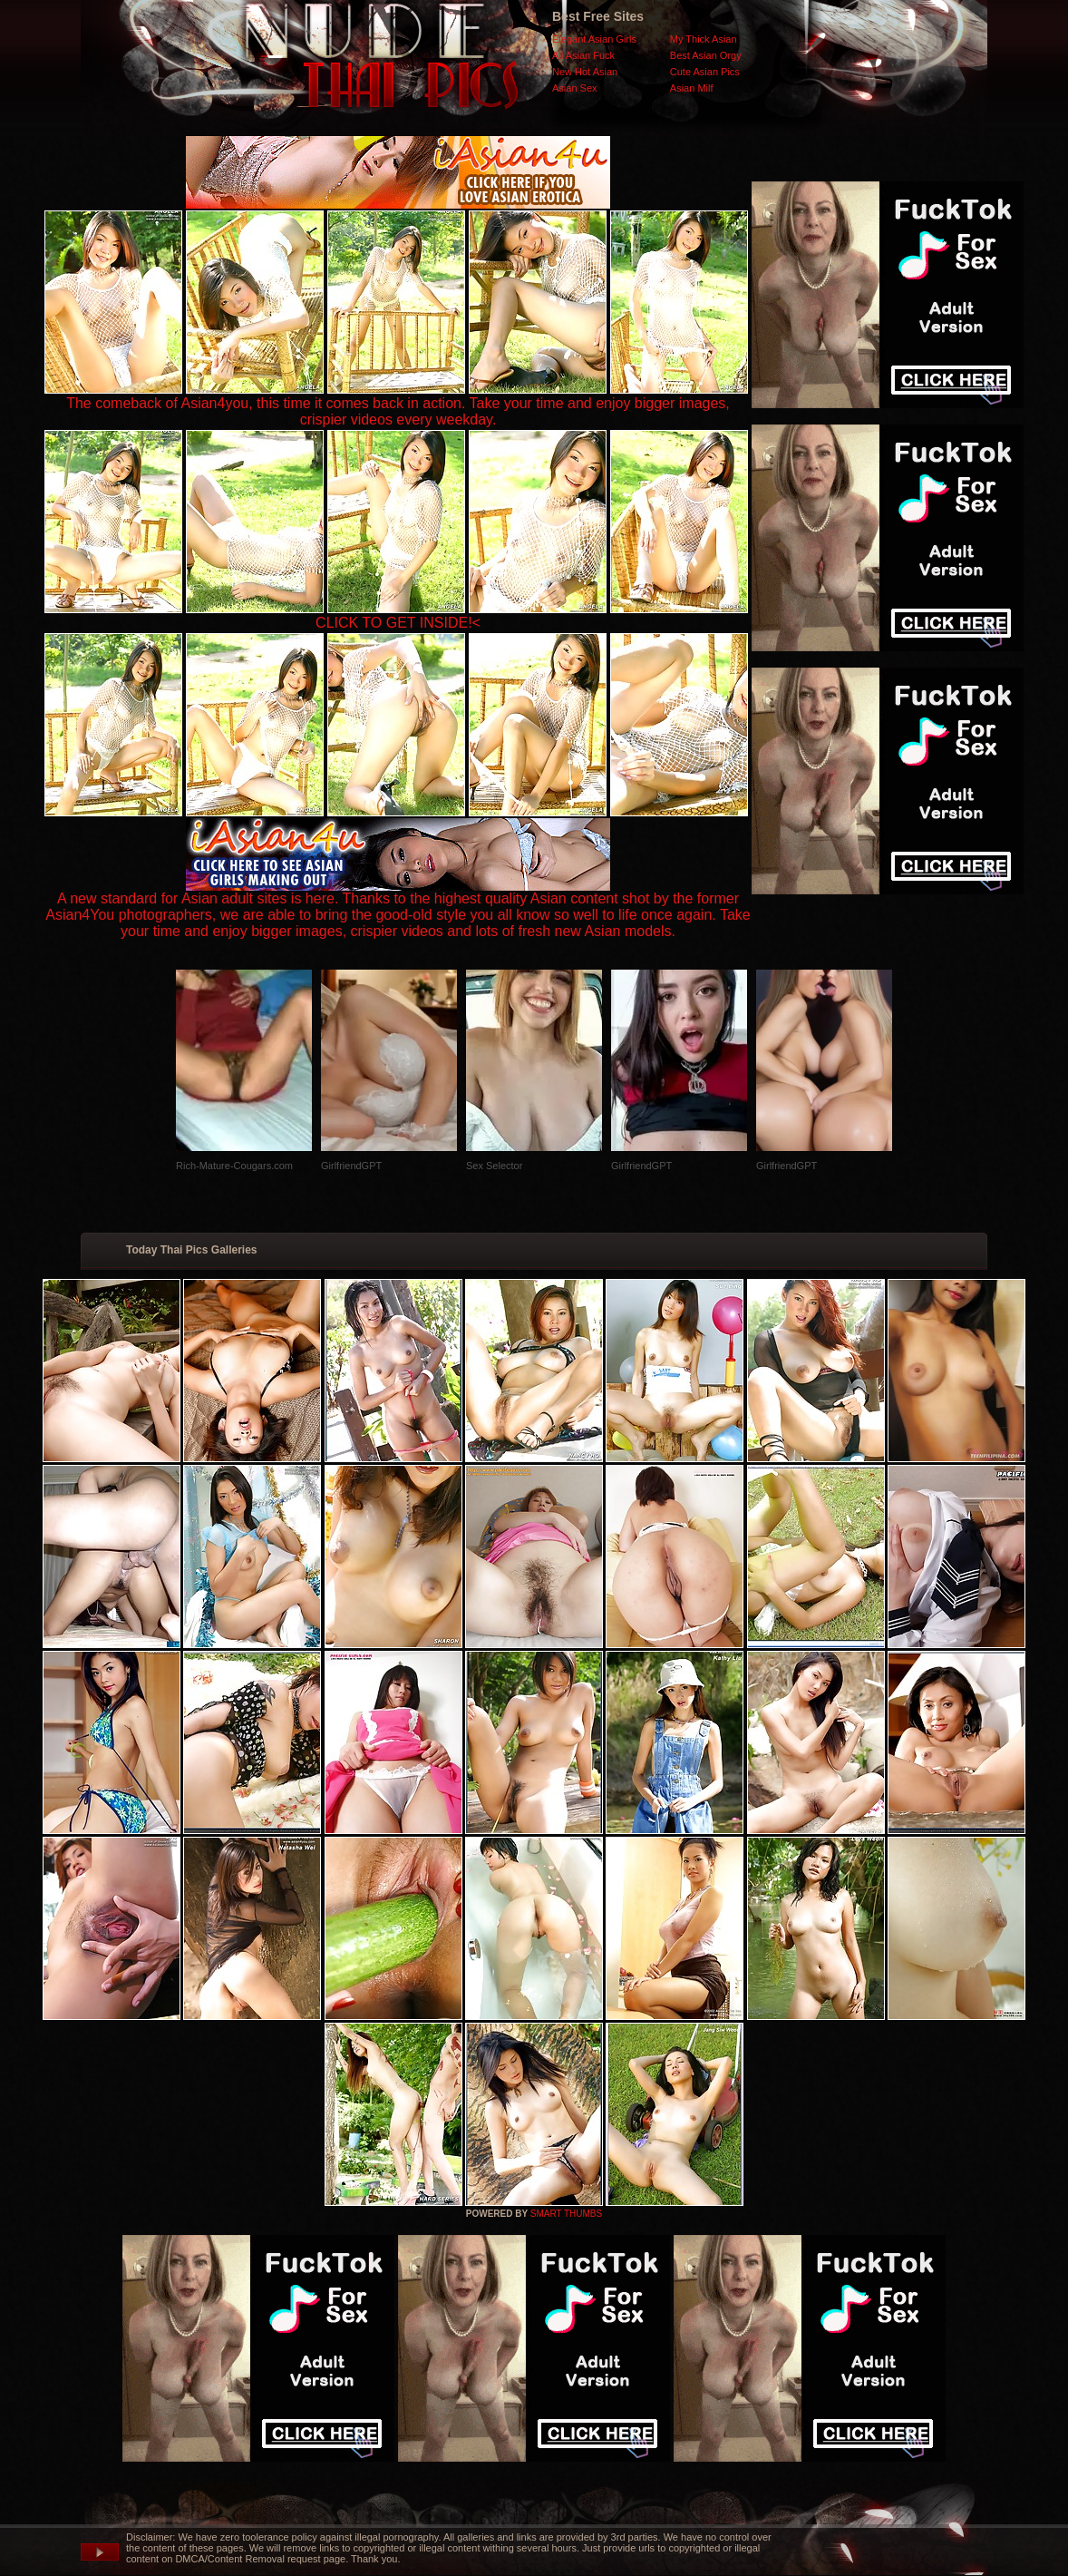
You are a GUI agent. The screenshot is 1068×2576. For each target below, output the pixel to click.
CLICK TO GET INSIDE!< (398, 622)
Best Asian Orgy (706, 55)
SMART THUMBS (566, 2214)
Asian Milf (692, 88)
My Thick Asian (703, 39)
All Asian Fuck (583, 55)
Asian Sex (574, 88)
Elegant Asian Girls (594, 39)
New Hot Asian (584, 71)
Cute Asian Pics (705, 71)
